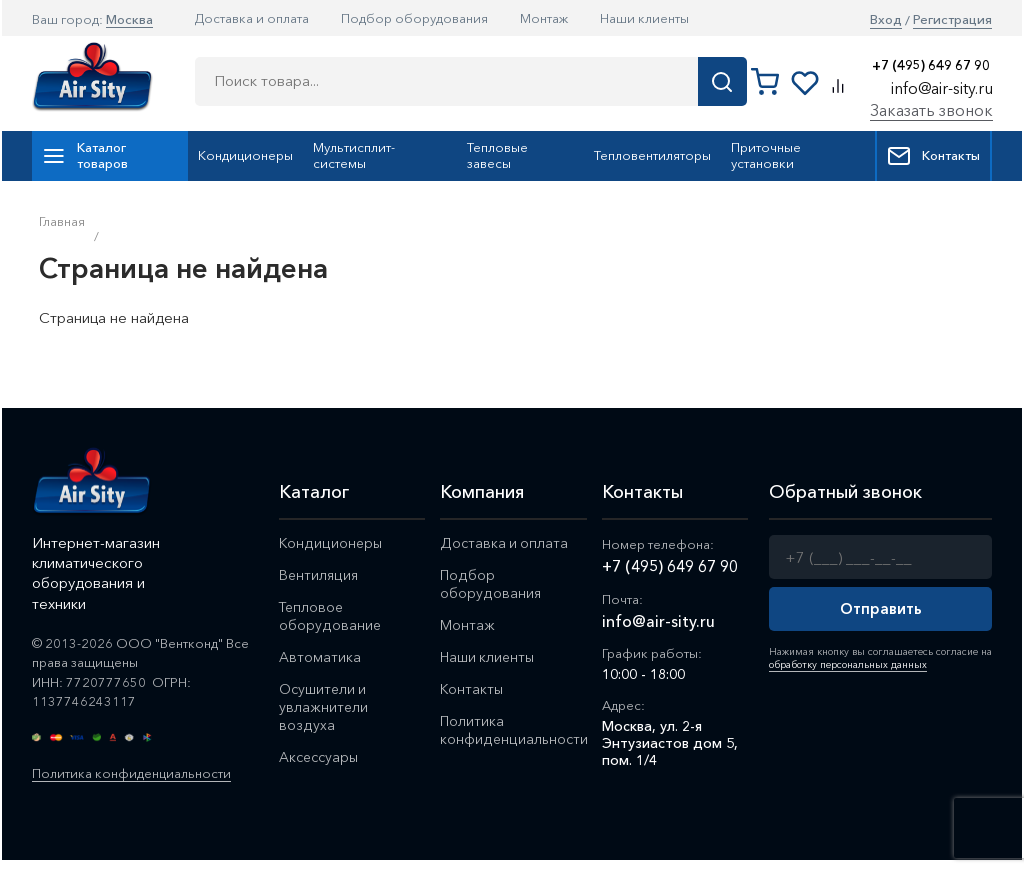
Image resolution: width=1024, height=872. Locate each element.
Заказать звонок (931, 110)
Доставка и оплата (252, 18)
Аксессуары (318, 757)
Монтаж (544, 18)
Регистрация (952, 19)
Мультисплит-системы (354, 155)
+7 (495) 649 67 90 (931, 65)
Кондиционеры (245, 155)
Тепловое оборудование (329, 616)
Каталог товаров (85, 155)
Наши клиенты (644, 18)
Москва (129, 19)
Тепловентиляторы (652, 155)
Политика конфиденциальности (131, 773)
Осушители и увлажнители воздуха (323, 707)
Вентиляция (318, 575)
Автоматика (320, 657)
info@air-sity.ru (942, 88)
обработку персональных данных (848, 664)
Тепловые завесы (497, 155)
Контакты (933, 156)
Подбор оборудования (414, 18)
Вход (886, 19)
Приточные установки (766, 155)
